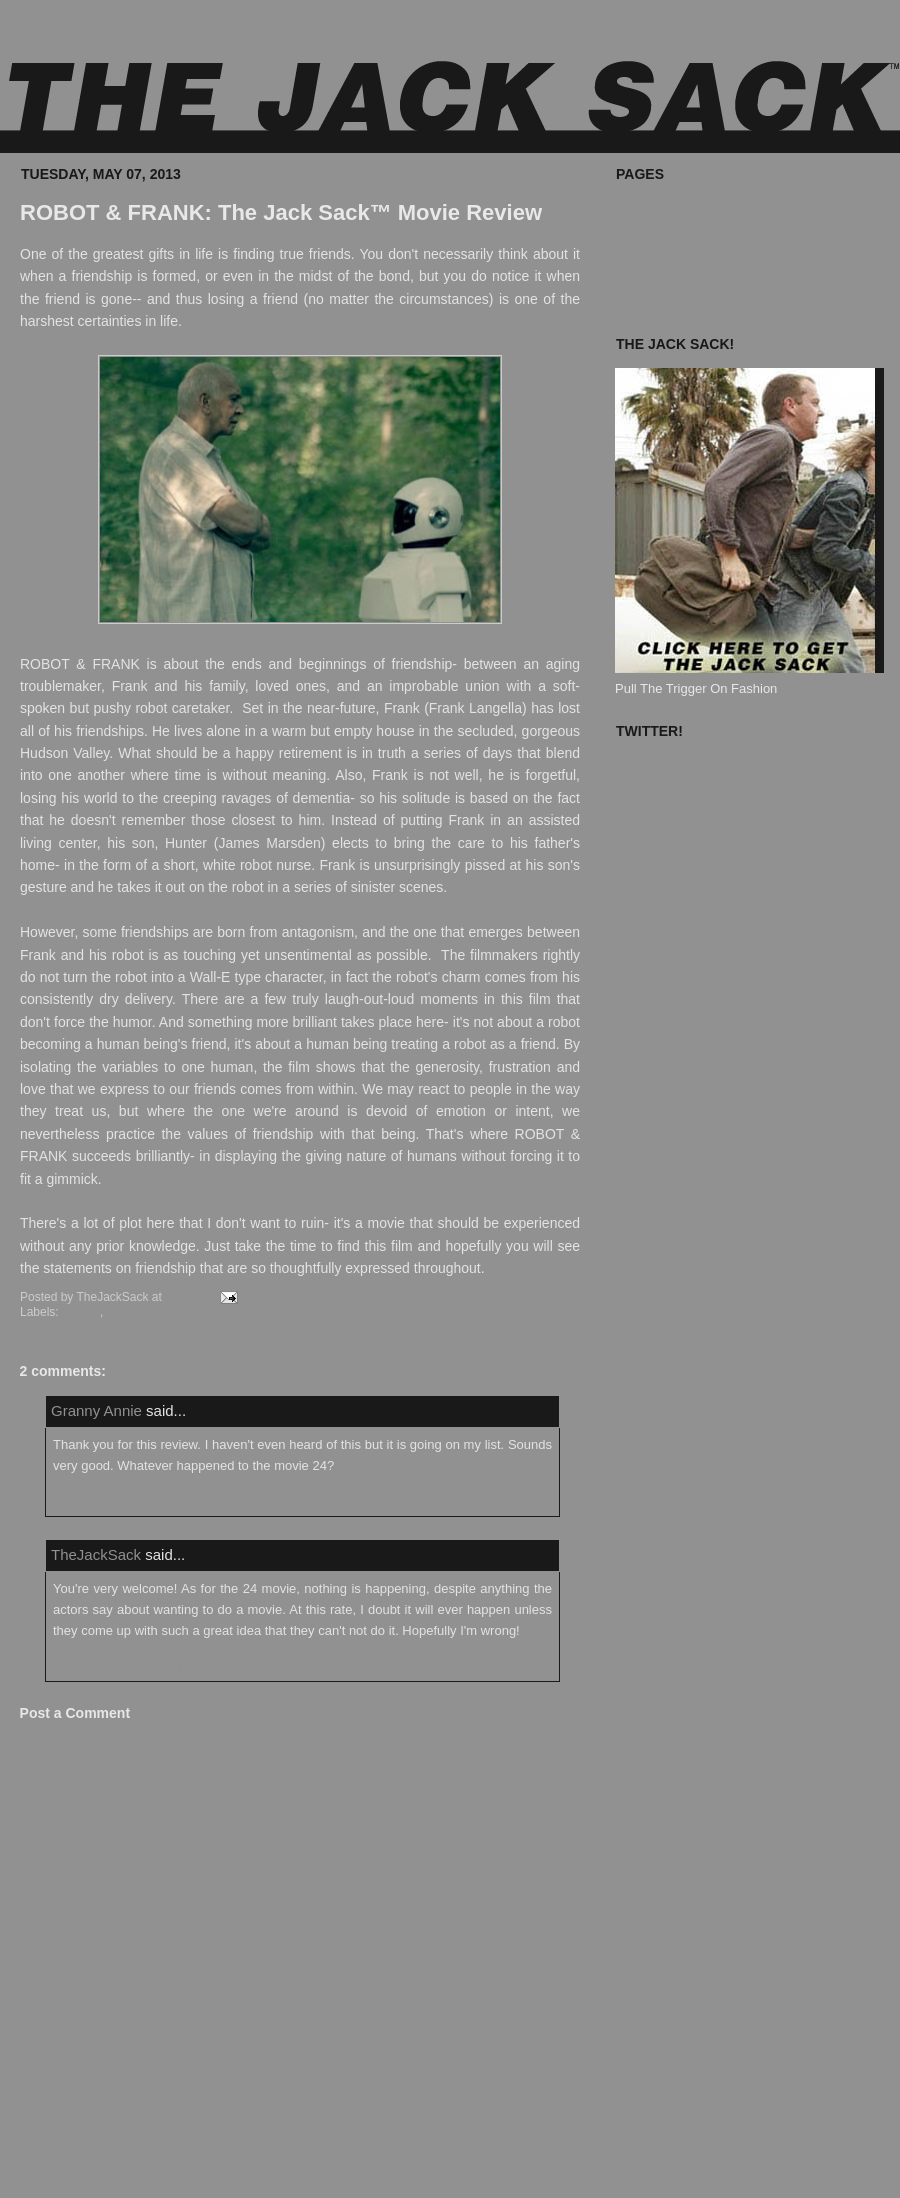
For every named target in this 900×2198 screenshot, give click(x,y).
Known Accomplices (673, 275)
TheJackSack (96, 1554)
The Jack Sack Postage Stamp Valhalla (728, 298)
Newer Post (43, 2170)
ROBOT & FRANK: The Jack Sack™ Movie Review (281, 212)
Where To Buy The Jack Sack (700, 207)
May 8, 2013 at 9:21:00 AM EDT (128, 1667)
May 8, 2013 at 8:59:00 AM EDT (128, 1503)
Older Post (549, 2170)
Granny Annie (96, 1410)
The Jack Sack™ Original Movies (710, 253)
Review (126, 1312)
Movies (81, 1312)
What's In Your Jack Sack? (692, 230)
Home (298, 2170)
